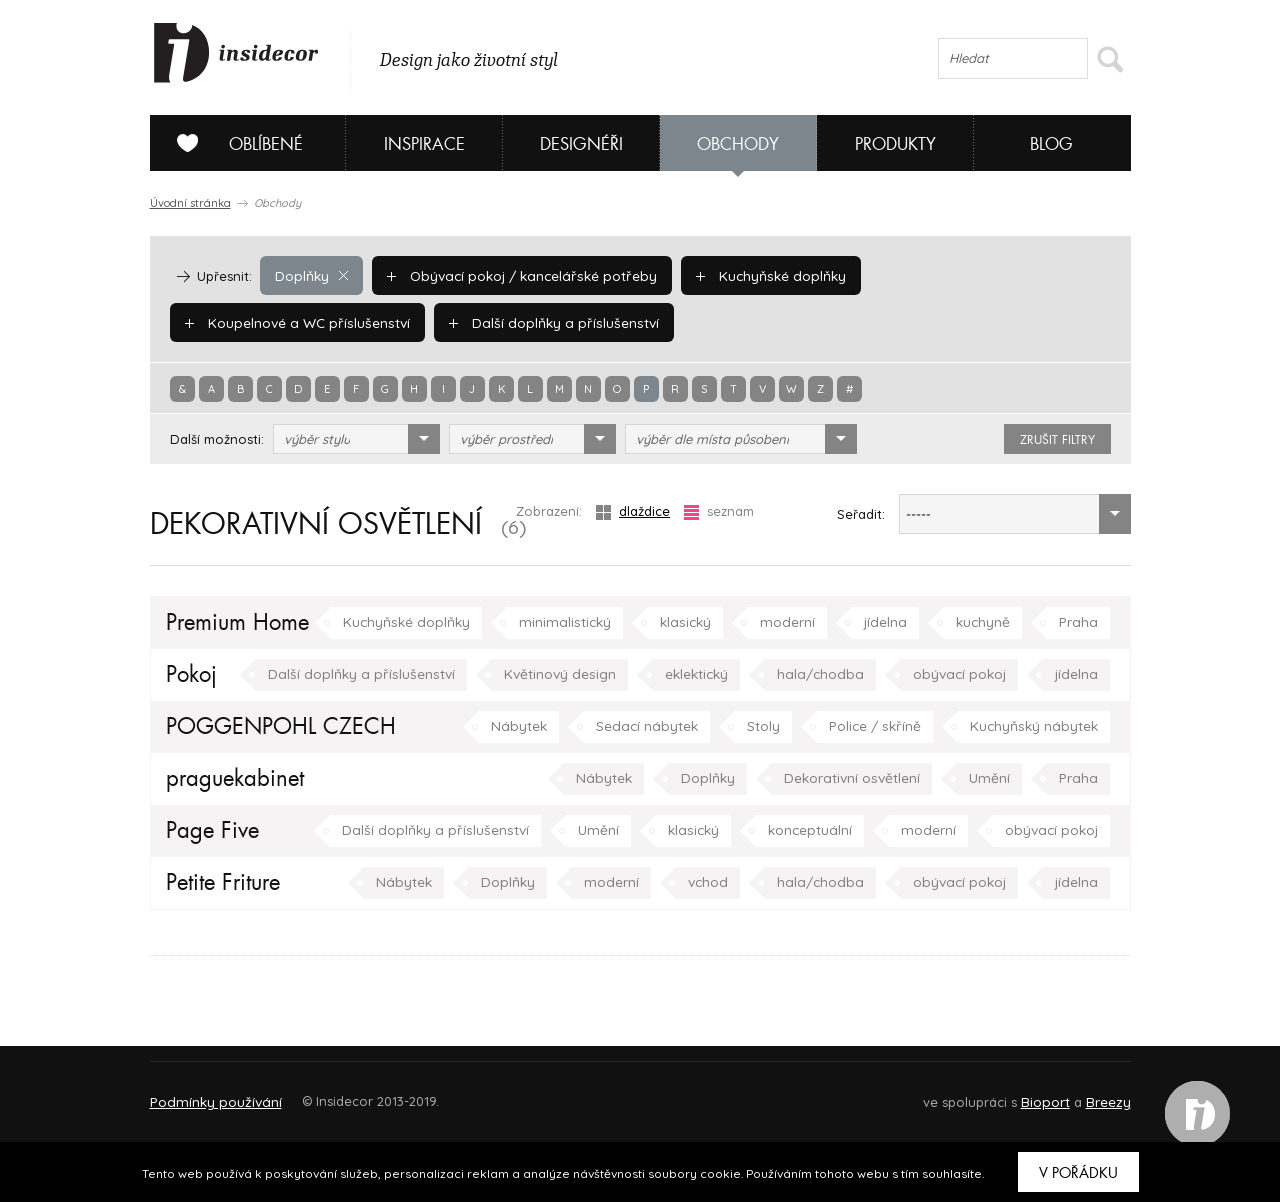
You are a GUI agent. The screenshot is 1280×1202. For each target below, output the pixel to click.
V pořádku (1078, 1173)
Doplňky (311, 275)
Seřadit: (861, 514)
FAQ (1097, 1092)
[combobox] (356, 439)
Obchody (738, 144)
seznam (719, 511)
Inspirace (424, 144)
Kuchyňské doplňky (757, 275)
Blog (1051, 144)
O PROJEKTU (208, 1092)
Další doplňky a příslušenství (285, 322)
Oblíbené (232, 143)
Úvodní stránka (190, 203)
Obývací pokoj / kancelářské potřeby (516, 275)
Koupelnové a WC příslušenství (977, 275)
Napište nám (334, 1092)
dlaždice (633, 511)
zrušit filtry (1057, 440)
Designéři (581, 144)
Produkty (895, 144)
